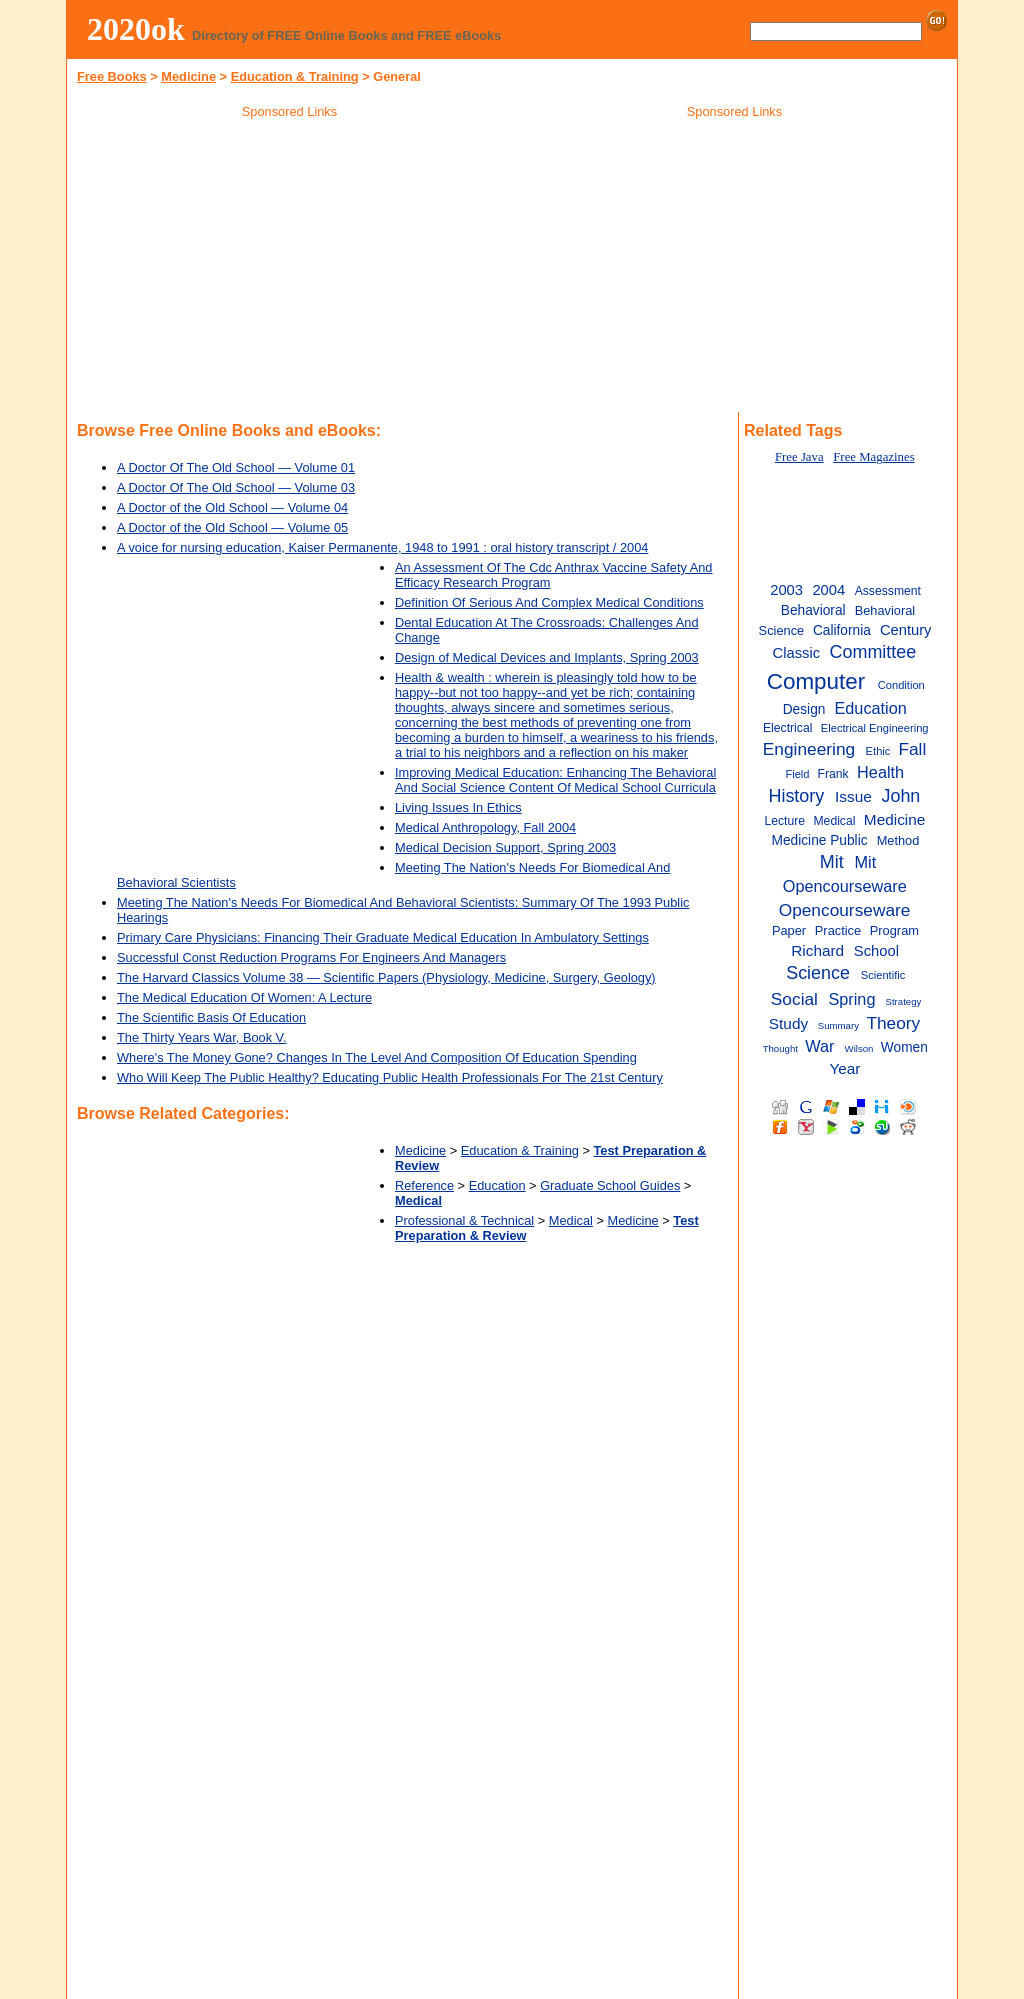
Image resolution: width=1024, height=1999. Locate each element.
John (900, 796)
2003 (786, 590)
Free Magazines (873, 457)
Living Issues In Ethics (458, 807)
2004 (828, 590)
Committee (873, 652)
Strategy (904, 1001)
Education (497, 1185)
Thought (780, 1048)
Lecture (784, 821)
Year (844, 1068)
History (796, 796)
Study (788, 1023)
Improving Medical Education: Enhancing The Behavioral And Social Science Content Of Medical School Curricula (555, 780)
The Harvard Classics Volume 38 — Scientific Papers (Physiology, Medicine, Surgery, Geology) (386, 977)
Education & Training (295, 76)
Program (894, 930)
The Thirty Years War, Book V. (202, 1037)
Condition (901, 685)
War (819, 1046)
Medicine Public (819, 840)
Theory (893, 1023)
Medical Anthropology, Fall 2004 (485, 827)
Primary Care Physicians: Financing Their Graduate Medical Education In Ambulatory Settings (383, 937)
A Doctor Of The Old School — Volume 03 (236, 487)
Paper (789, 930)
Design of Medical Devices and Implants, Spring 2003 (547, 657)
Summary (838, 1025)
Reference (424, 1185)
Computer (816, 681)
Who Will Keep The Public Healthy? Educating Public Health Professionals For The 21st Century (390, 1077)
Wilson (859, 1048)
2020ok (136, 29)
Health (880, 772)
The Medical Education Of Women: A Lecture (244, 997)
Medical (571, 1220)
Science (818, 973)
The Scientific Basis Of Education (211, 1017)
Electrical (787, 728)
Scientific (883, 975)
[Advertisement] (290, 269)
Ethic (878, 751)
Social (794, 999)
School (876, 951)
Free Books (112, 76)
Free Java (799, 457)
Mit (832, 862)
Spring (851, 999)
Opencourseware (845, 910)
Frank (833, 774)
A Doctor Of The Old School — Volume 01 (236, 467)
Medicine (188, 76)
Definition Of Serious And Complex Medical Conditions (549, 602)
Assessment (888, 591)
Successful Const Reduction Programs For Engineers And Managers (311, 957)
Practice (838, 930)
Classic (796, 653)
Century (906, 630)
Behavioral (813, 610)
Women (904, 1047)
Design (804, 709)
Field (797, 774)
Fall (912, 749)
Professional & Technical (464, 1220)
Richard (817, 950)
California (842, 630)
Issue (853, 796)
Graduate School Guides (610, 1185)
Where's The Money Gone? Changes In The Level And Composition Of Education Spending (377, 1057)
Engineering (809, 749)
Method (898, 840)
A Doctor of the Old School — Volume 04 (232, 507)
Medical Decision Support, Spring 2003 (505, 847)
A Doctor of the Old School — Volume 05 (232, 527)
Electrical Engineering (875, 728)
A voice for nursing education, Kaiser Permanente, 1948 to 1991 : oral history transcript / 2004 (382, 547)
